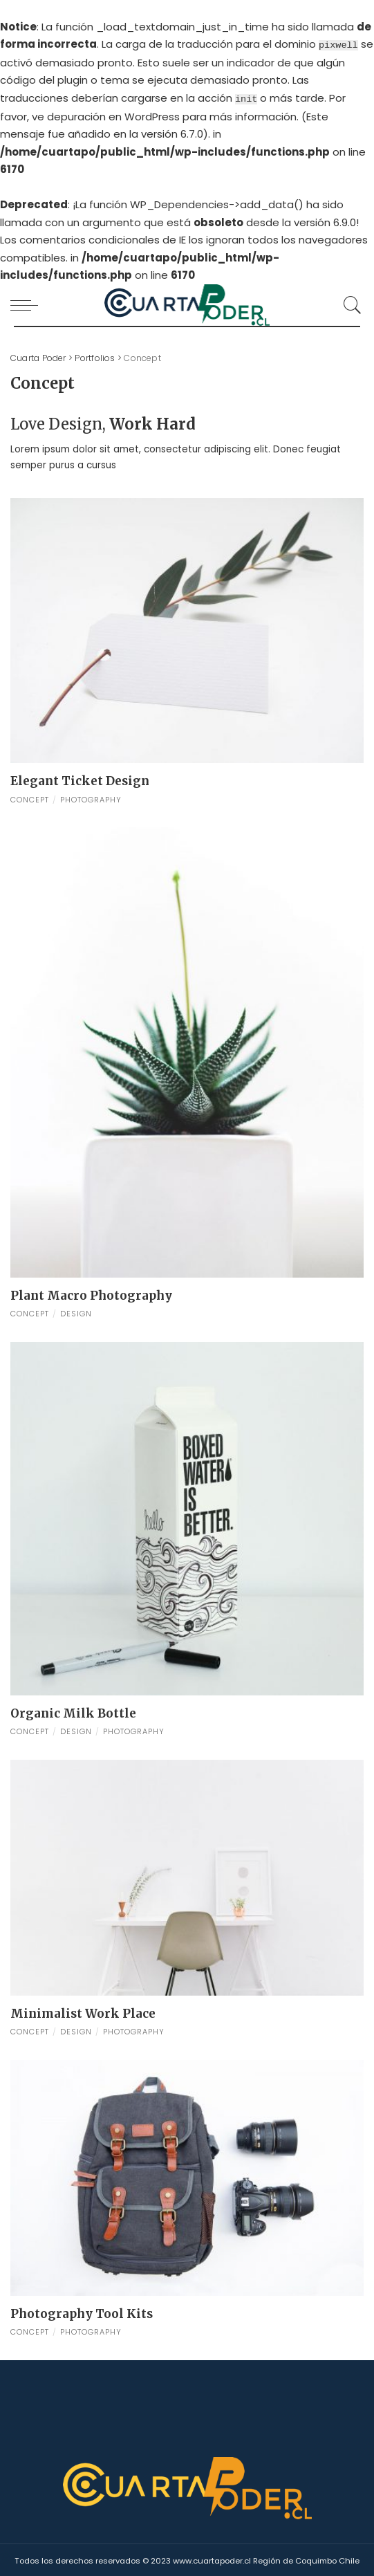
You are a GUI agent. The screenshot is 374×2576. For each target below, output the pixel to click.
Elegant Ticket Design (79, 779)
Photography (91, 798)
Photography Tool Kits (81, 2311)
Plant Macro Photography (91, 1293)
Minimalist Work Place (83, 2011)
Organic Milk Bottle (73, 1711)
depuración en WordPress (113, 114)
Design (76, 1312)
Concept (29, 798)
